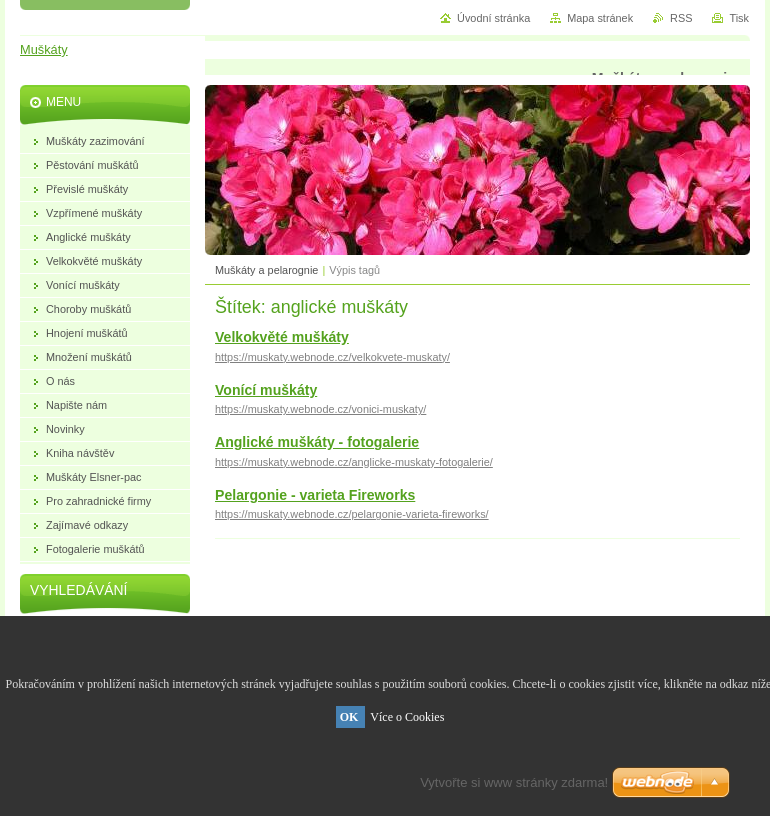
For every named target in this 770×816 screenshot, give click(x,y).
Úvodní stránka (493, 18)
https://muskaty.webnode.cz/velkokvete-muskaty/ (332, 357)
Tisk (739, 18)
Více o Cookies (407, 717)
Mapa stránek (600, 18)
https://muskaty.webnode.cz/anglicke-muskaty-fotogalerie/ (354, 462)
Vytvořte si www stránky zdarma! (514, 782)
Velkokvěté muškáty (282, 337)
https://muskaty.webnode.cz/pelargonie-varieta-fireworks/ (352, 514)
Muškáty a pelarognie (266, 270)
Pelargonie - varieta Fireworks (315, 495)
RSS (681, 18)
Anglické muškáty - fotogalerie (317, 442)
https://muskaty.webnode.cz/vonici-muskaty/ (320, 409)
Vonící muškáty (266, 390)
